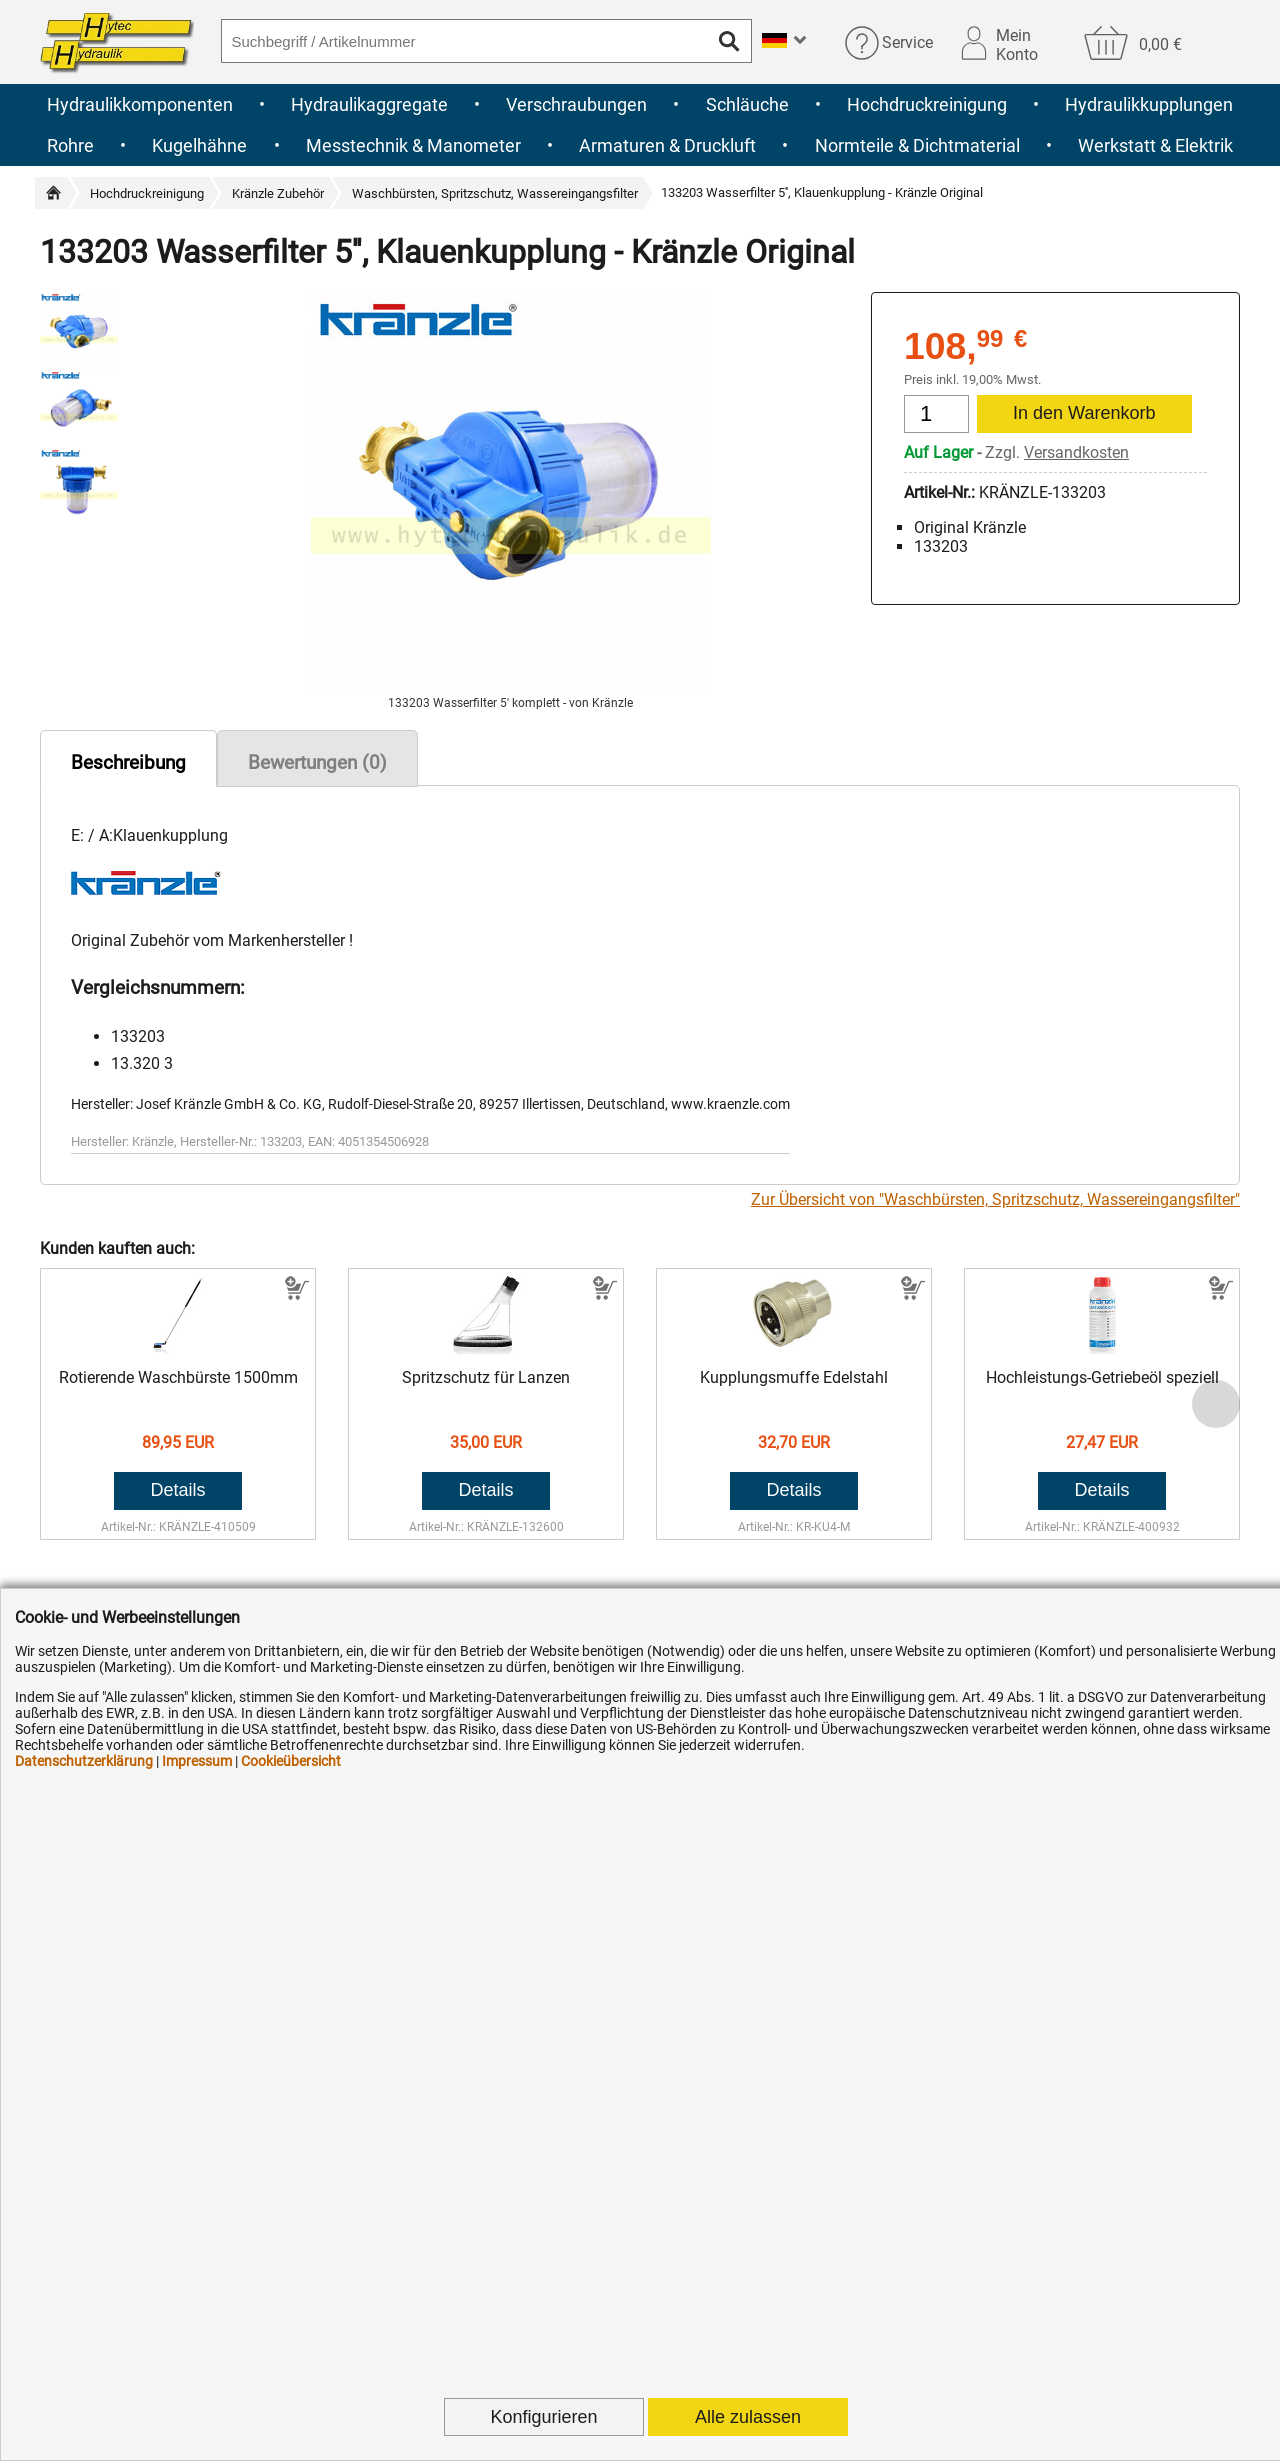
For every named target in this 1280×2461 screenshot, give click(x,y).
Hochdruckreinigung (927, 104)
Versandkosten (1076, 452)
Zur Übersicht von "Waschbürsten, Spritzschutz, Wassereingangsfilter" (995, 1199)
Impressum (197, 1761)
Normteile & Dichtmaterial (917, 145)
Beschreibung (128, 762)
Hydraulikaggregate (369, 104)
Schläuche (747, 104)
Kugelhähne (199, 145)
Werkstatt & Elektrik (1155, 145)
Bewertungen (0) (317, 762)
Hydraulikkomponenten (140, 104)
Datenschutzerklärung (84, 1761)
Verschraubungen (576, 104)
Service (907, 42)
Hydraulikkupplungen (1149, 104)
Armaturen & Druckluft (667, 145)
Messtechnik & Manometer (413, 145)
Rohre (70, 145)
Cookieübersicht (291, 1761)
